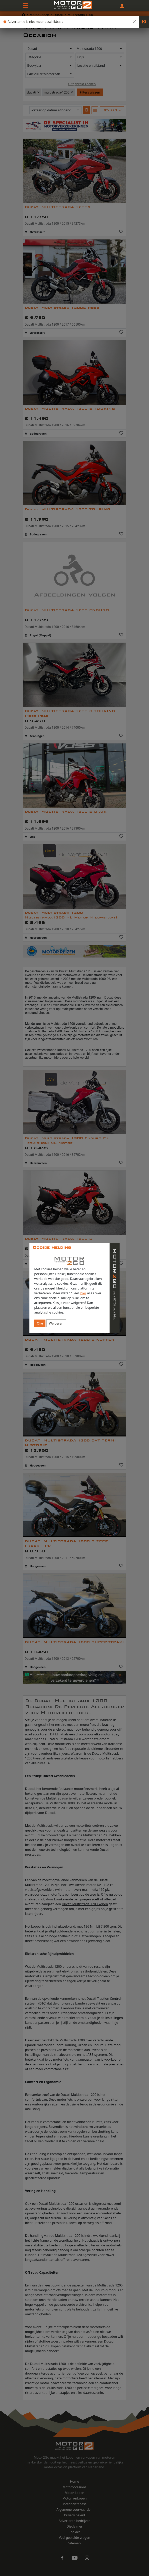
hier (83, 1293)
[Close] (134, 21)
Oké (40, 1323)
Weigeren (56, 1323)
